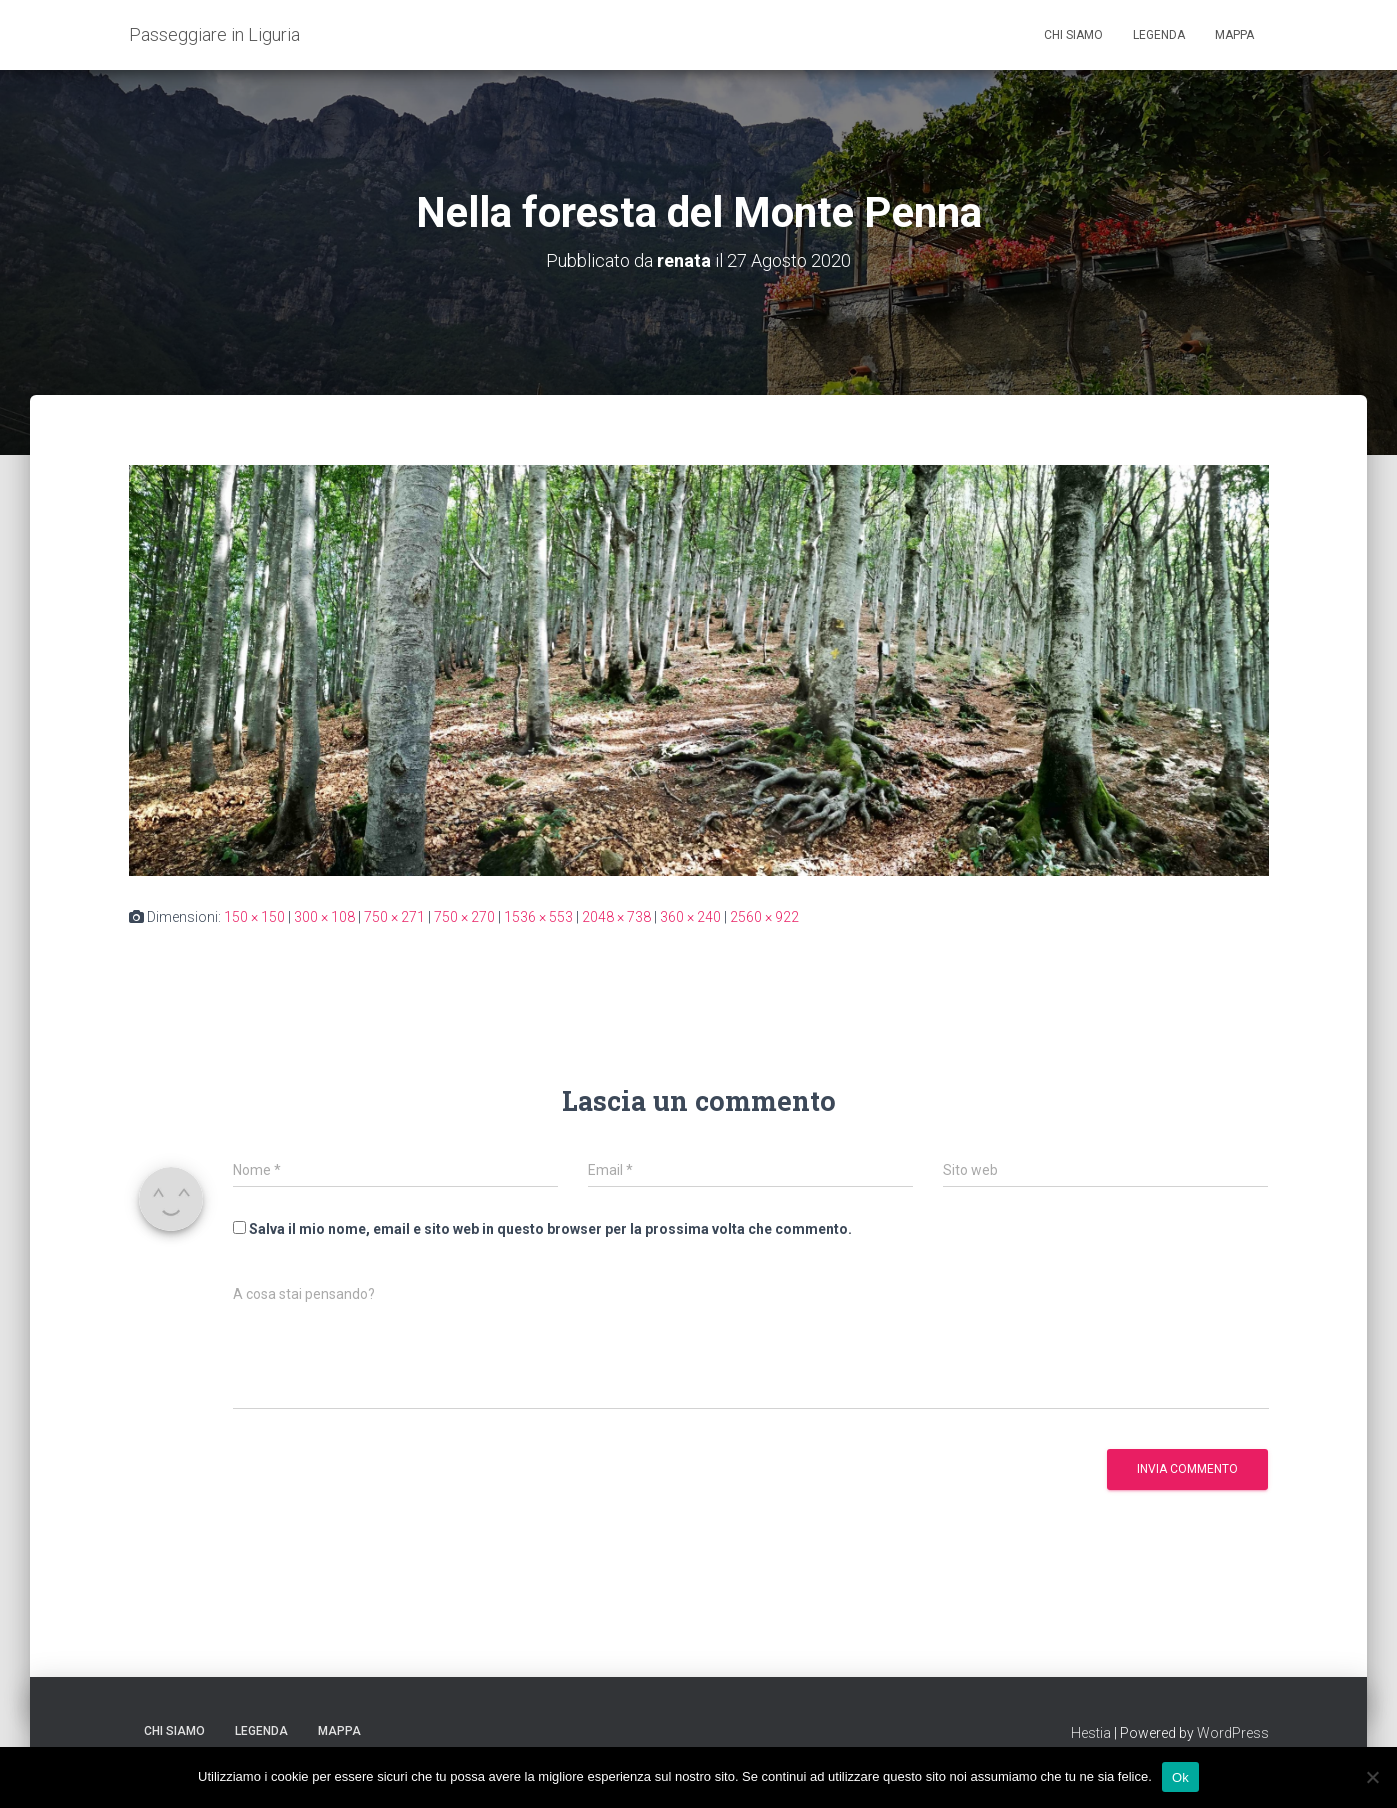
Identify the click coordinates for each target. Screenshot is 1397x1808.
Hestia (1091, 1733)
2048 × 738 (616, 917)
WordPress (1233, 1733)
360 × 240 (690, 917)
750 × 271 (394, 917)
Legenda (1159, 35)
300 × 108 (324, 917)
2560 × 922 (764, 917)
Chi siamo (1073, 35)
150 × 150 (254, 917)
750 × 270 (464, 917)
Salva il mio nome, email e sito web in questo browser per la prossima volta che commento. (550, 1229)
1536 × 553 (538, 917)
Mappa (1234, 35)
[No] (1372, 1777)
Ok (1180, 1776)
